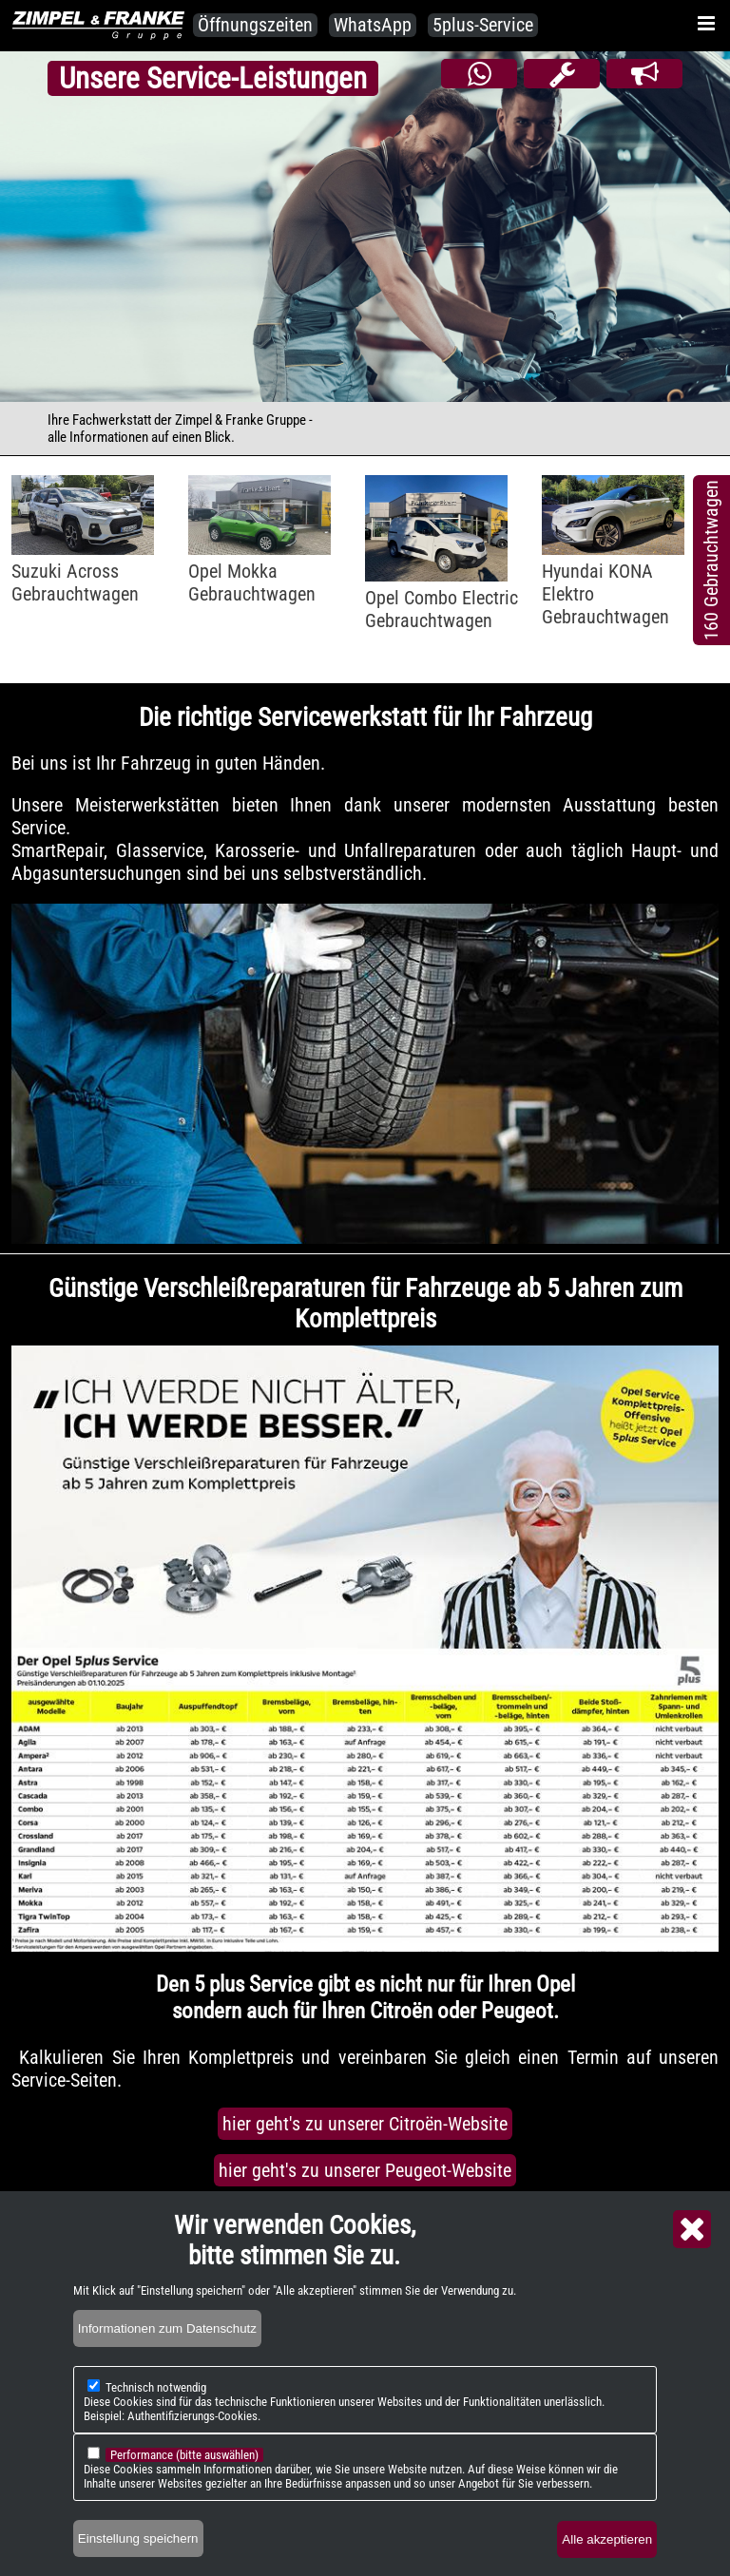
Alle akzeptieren (607, 2539)
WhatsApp (373, 24)
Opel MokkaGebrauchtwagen (252, 582)
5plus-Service (482, 24)
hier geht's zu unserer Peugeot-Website (365, 2170)
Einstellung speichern (138, 2538)
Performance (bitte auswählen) (184, 2455)
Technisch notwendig (156, 2387)
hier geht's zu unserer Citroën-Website (365, 2123)
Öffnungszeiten (255, 24)
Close (692, 2229)
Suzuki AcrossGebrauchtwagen (75, 582)
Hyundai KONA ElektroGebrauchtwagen (605, 594)
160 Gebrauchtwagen (711, 560)
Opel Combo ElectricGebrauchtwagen (441, 609)
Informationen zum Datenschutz (167, 2328)
